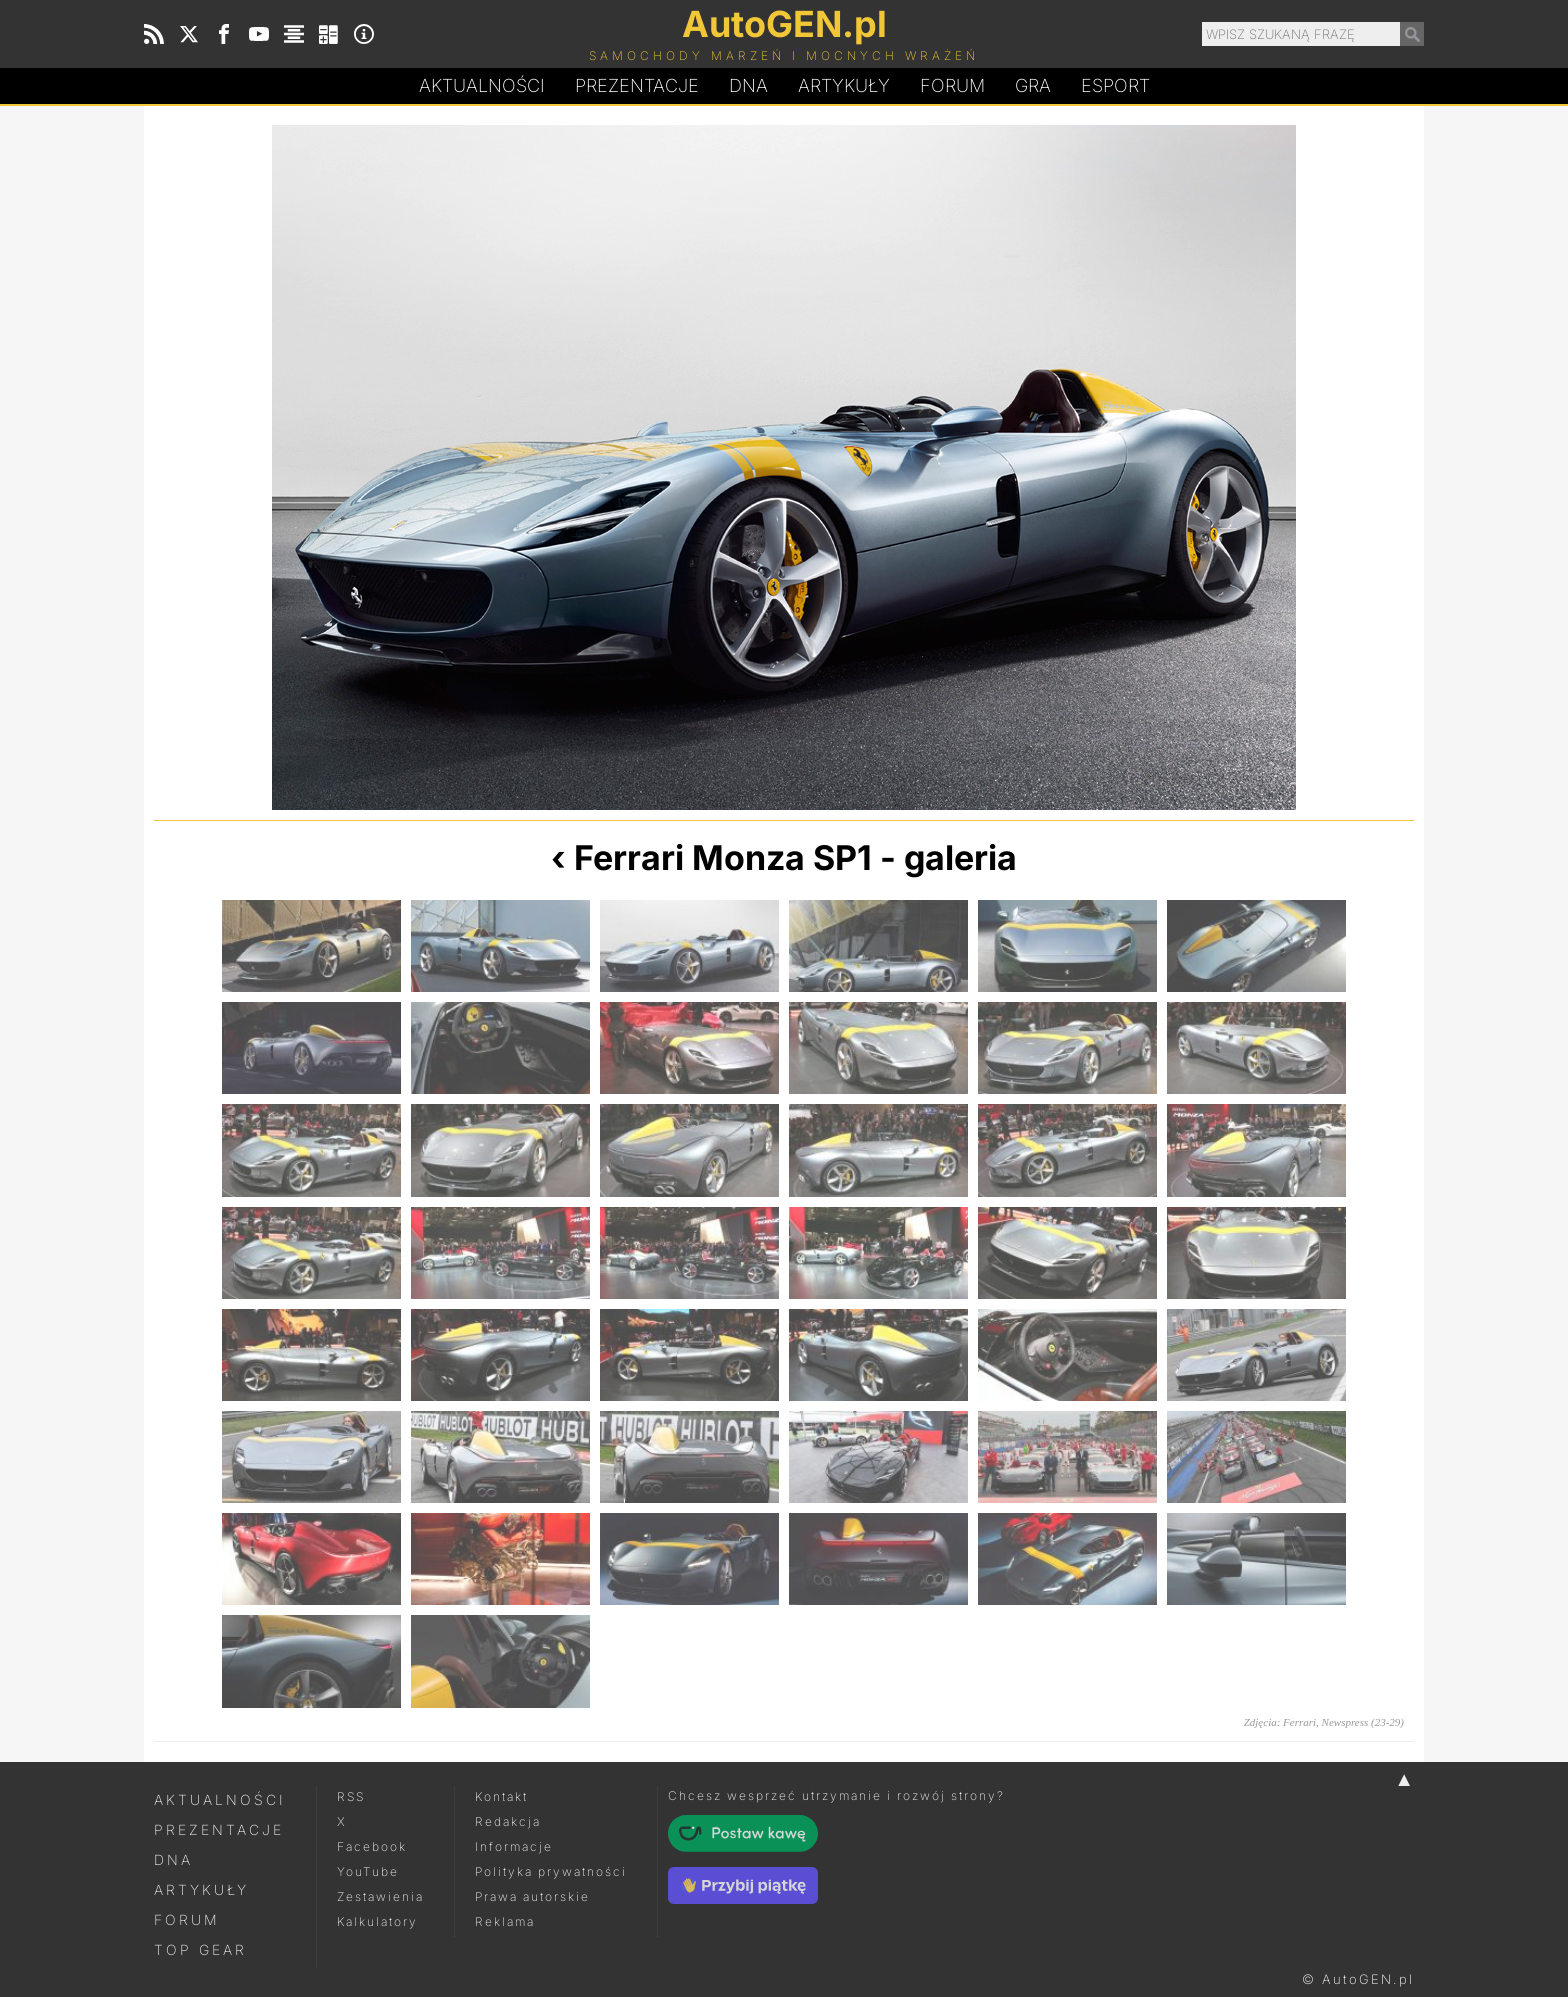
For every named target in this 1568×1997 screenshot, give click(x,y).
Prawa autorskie (532, 1896)
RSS (351, 1796)
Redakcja (508, 1821)
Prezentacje (637, 85)
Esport (1115, 85)
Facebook (372, 1846)
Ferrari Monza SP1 (723, 857)
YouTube (368, 1871)
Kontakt (501, 1796)
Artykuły (844, 85)
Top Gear (200, 1949)
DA (748, 86)
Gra (1033, 85)
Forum (952, 85)
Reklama (505, 1921)
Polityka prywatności (551, 1871)
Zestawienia (380, 1896)
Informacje (514, 1846)
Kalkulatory (377, 1921)
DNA (173, 1859)
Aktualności (482, 85)
